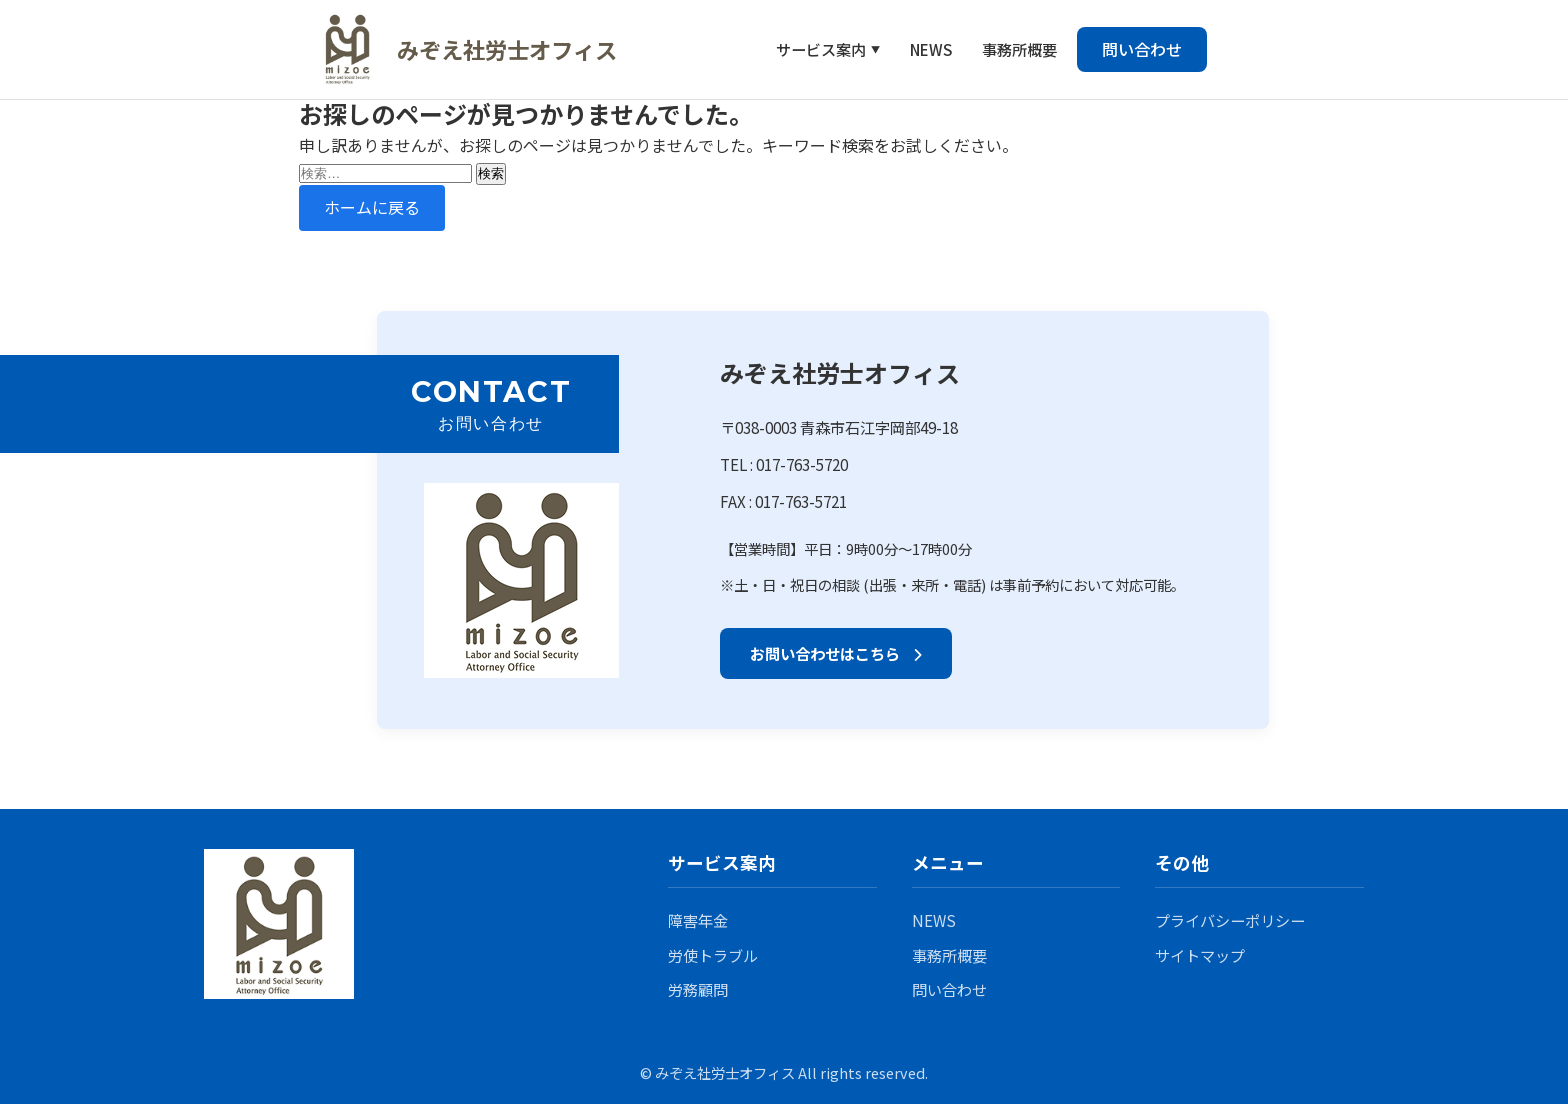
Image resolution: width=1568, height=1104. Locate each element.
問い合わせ (1142, 49)
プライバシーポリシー (1230, 920)
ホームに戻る (372, 207)
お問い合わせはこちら (836, 653)
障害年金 (698, 920)
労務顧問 (698, 989)
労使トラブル (713, 955)
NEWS (931, 49)
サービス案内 (821, 49)
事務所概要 (1019, 49)
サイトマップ (1200, 955)
